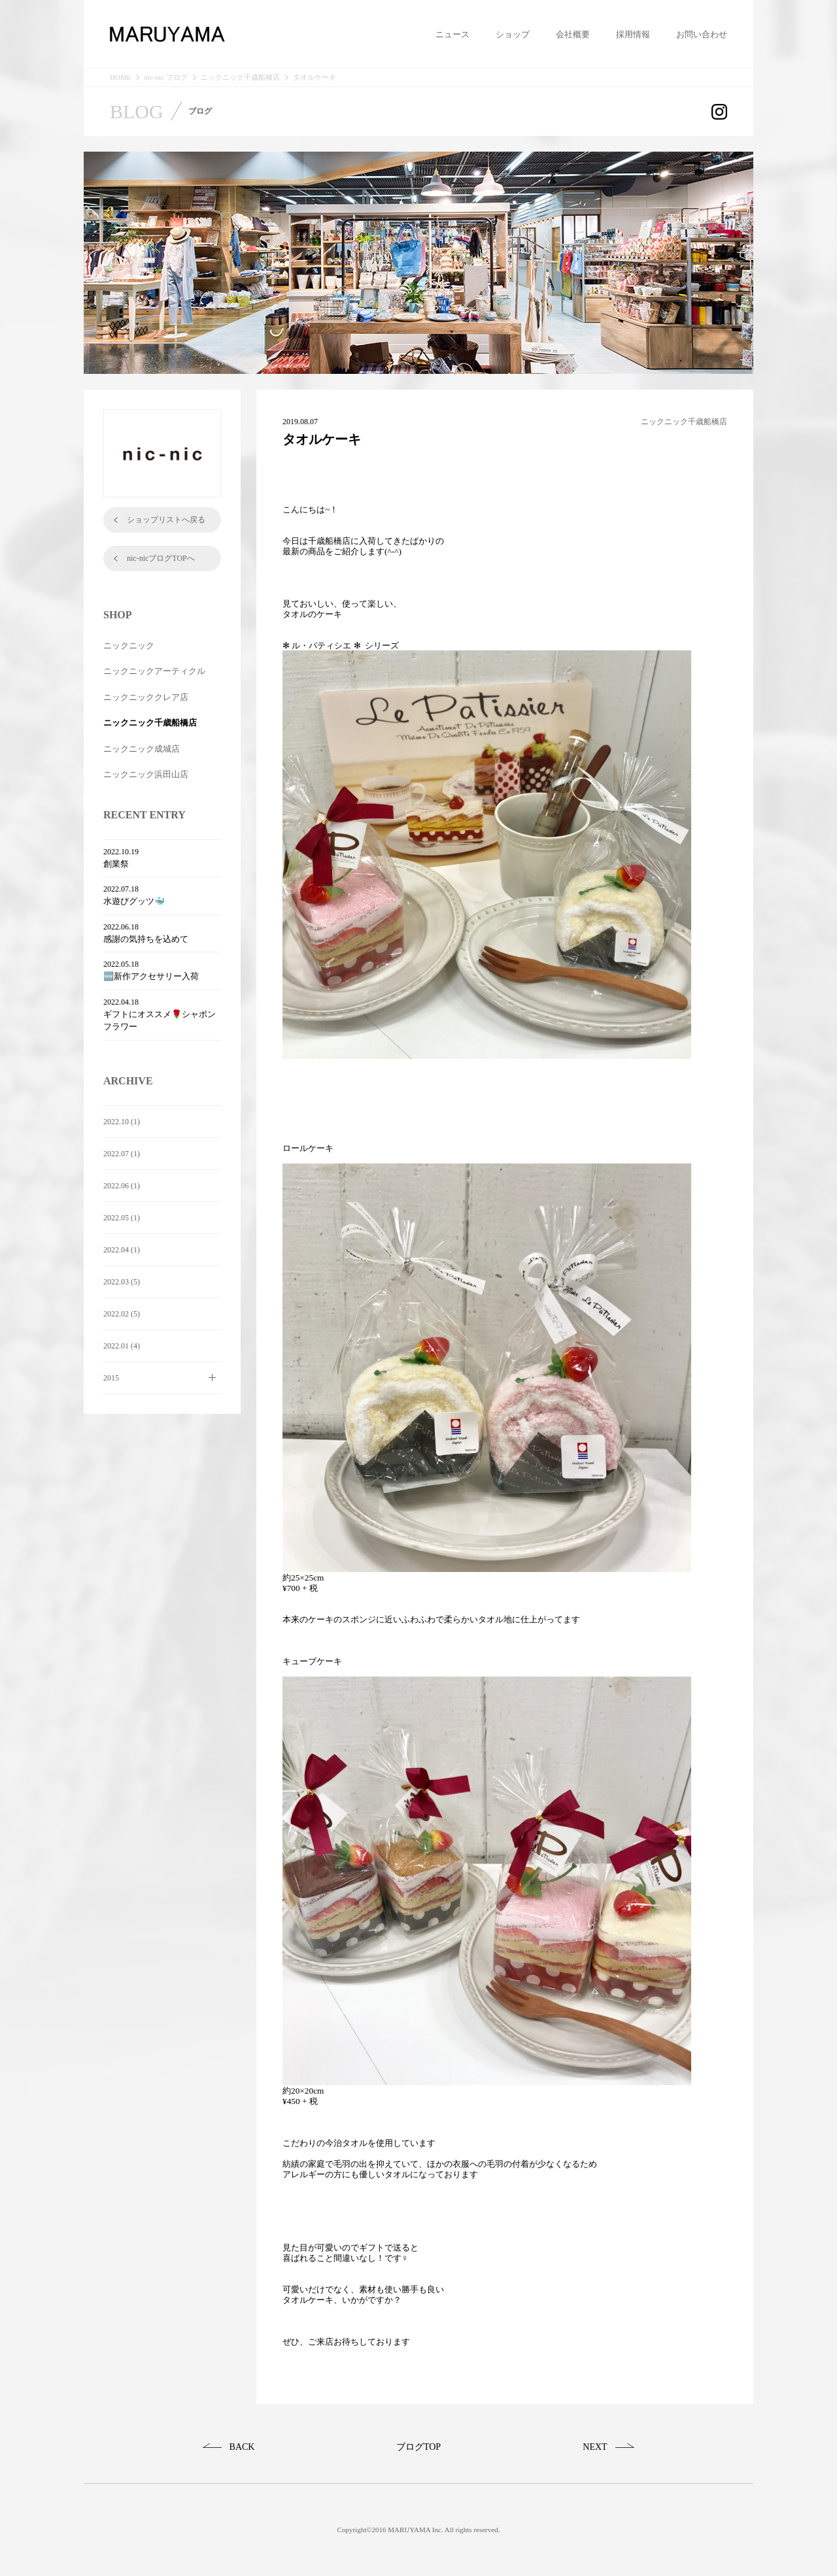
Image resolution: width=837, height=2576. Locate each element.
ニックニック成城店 (141, 749)
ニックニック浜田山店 (145, 774)
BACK (242, 2447)
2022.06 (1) (121, 1185)
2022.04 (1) (121, 1249)
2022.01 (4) (121, 1345)
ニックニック (128, 645)
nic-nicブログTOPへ (161, 558)
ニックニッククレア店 (145, 697)
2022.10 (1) (121, 1121)
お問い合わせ (701, 34)
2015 (111, 1377)
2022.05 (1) (121, 1217)
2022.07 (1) (121, 1153)
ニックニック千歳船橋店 (240, 77)
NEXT (595, 2447)
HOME (120, 77)
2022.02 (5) (121, 1313)
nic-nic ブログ (165, 77)
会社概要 (573, 34)
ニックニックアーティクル (154, 671)
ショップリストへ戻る (166, 519)
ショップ (513, 34)
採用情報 (633, 34)
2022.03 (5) (121, 1281)
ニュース (453, 34)
